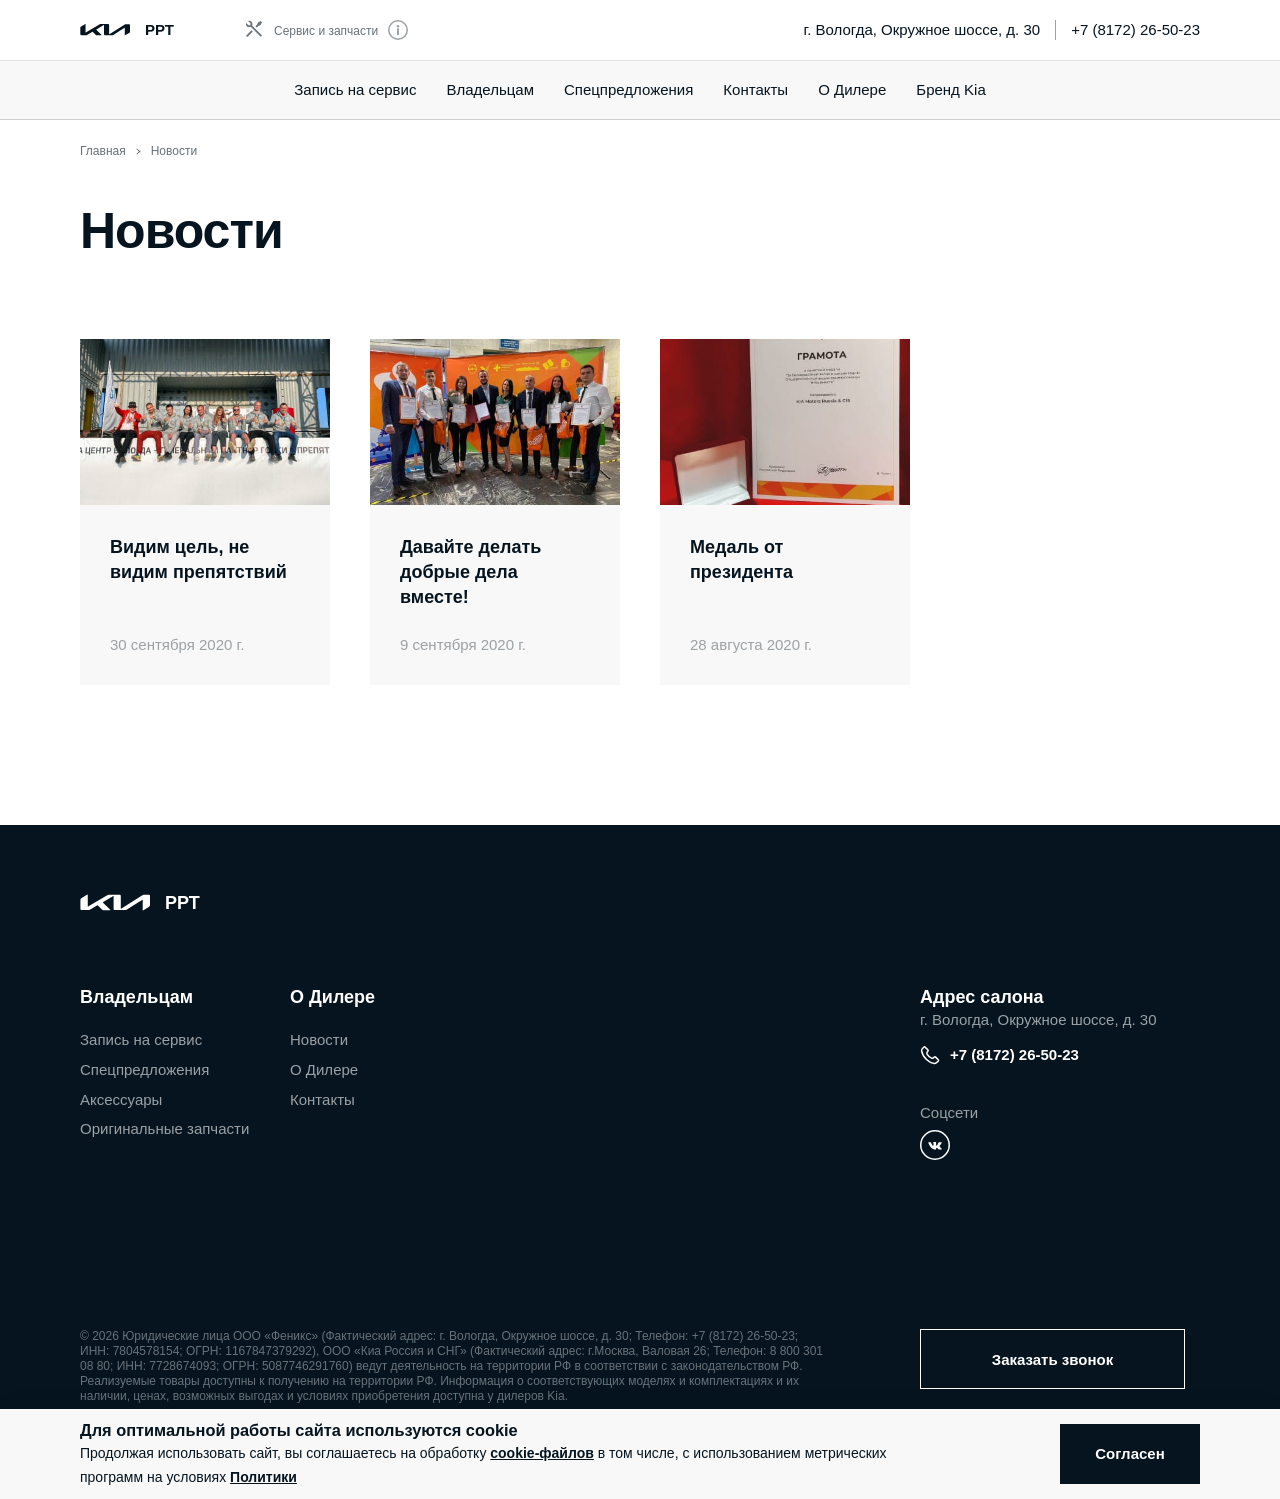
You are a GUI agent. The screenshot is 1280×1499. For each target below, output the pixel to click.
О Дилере (852, 89)
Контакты (755, 89)
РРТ (159, 29)
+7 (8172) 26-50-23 (1135, 29)
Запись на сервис (355, 89)
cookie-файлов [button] (542, 1453)
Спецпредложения (144, 1069)
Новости (319, 1039)
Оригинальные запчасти (164, 1128)
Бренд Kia (950, 89)
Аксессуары (121, 1099)
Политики (263, 1477)
